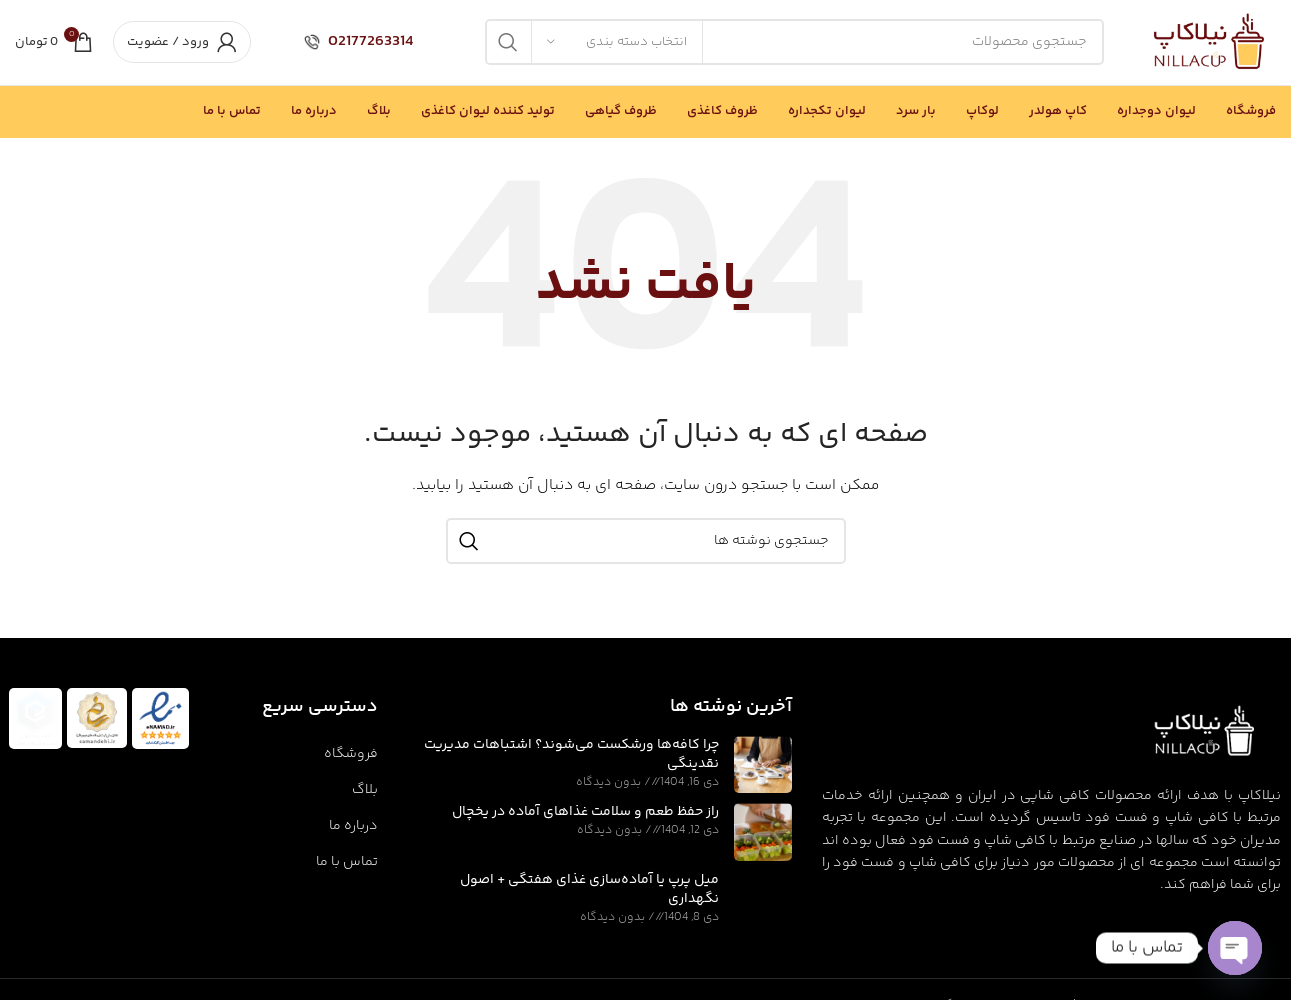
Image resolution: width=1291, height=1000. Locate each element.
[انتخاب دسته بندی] (617, 43)
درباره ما (353, 826)
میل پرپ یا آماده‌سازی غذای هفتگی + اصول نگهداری (589, 890)
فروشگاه (351, 754)
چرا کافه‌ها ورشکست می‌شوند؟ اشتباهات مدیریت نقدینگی (571, 755)
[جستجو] (794, 43)
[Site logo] (1210, 43)
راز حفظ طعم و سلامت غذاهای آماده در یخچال (585, 813)
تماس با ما (347, 862)
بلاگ (365, 790)
